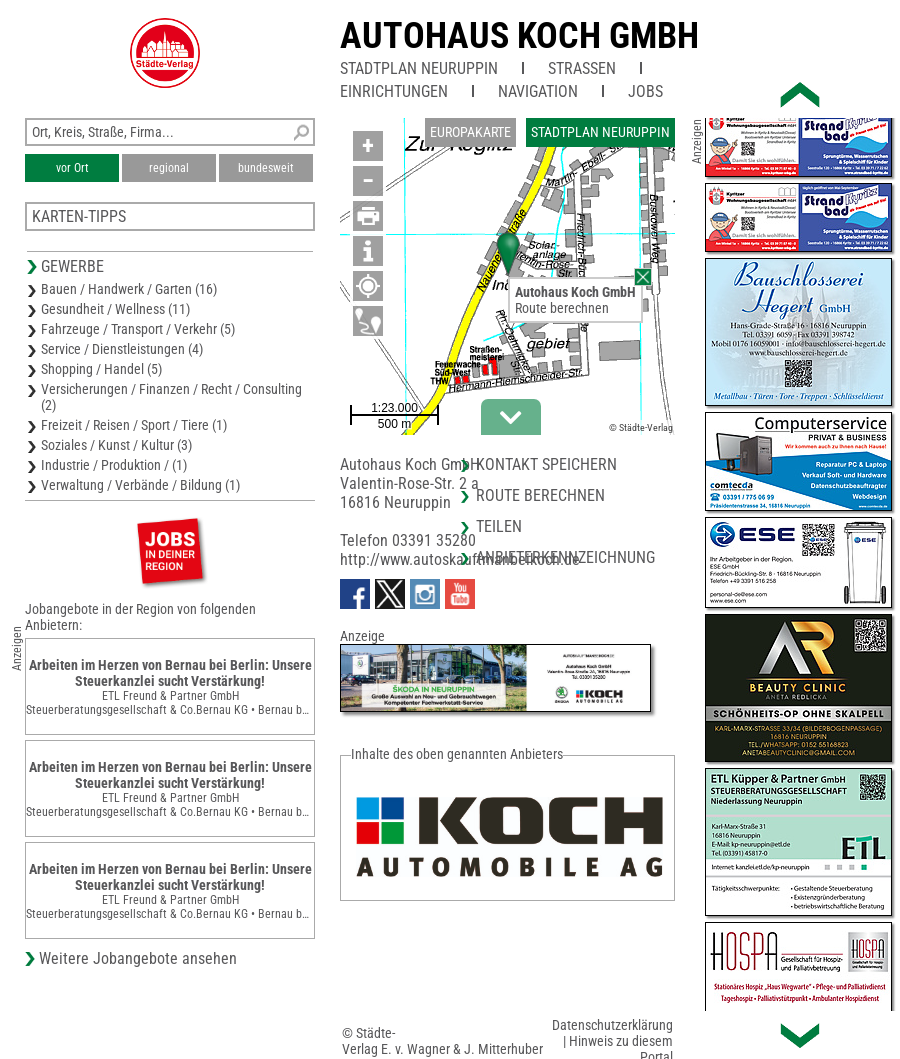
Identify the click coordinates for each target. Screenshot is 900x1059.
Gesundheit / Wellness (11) (115, 309)
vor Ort (72, 168)
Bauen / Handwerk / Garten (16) (129, 289)
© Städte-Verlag (641, 427)
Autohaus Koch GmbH (519, 36)
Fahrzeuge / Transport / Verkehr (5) (138, 329)
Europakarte (470, 132)
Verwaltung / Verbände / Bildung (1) (140, 485)
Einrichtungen (394, 91)
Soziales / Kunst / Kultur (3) (116, 445)
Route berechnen (562, 308)
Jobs (645, 91)
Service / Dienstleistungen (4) (122, 349)
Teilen (499, 526)
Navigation (538, 91)
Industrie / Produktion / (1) (114, 465)
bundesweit (266, 168)
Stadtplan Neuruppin (419, 68)
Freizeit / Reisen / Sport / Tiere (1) (134, 425)
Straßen (582, 68)
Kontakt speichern (546, 464)
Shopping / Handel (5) (101, 369)
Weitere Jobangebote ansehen (138, 958)
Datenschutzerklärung (612, 1025)
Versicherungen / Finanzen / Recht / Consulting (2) (171, 397)
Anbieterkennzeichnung (565, 557)
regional (169, 168)
